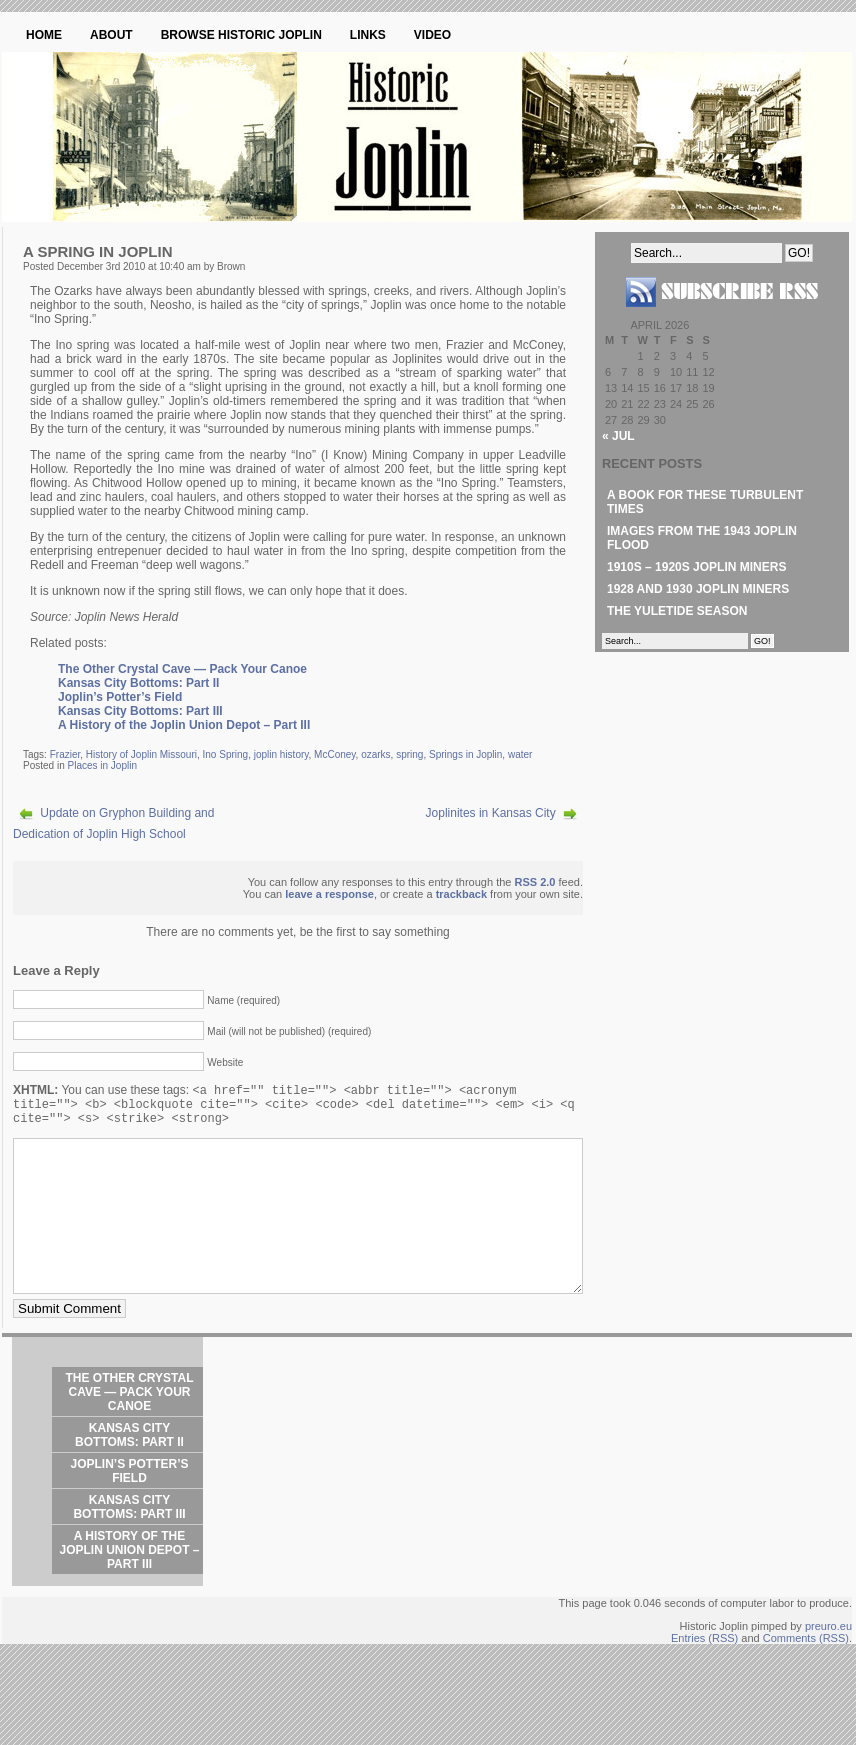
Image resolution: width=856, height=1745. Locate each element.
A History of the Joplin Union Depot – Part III (184, 725)
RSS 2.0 (535, 882)
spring (409, 754)
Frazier (65, 754)
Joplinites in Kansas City (491, 813)
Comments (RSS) (806, 1676)
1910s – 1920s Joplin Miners (696, 567)
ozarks (375, 754)
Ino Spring (226, 754)
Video (432, 35)
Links (368, 35)
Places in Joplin (101, 765)
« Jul (618, 436)
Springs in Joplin (465, 754)
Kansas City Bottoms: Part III (140, 711)
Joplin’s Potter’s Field (120, 697)
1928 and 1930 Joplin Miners (698, 589)
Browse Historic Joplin (241, 35)
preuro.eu (828, 1664)
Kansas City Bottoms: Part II (138, 683)
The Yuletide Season (677, 611)
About (111, 35)
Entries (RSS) (704, 1676)
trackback (461, 894)
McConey (335, 754)
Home (44, 35)
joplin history (281, 754)
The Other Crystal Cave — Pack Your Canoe (182, 669)
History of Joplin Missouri (141, 754)
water (520, 754)
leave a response (329, 894)
